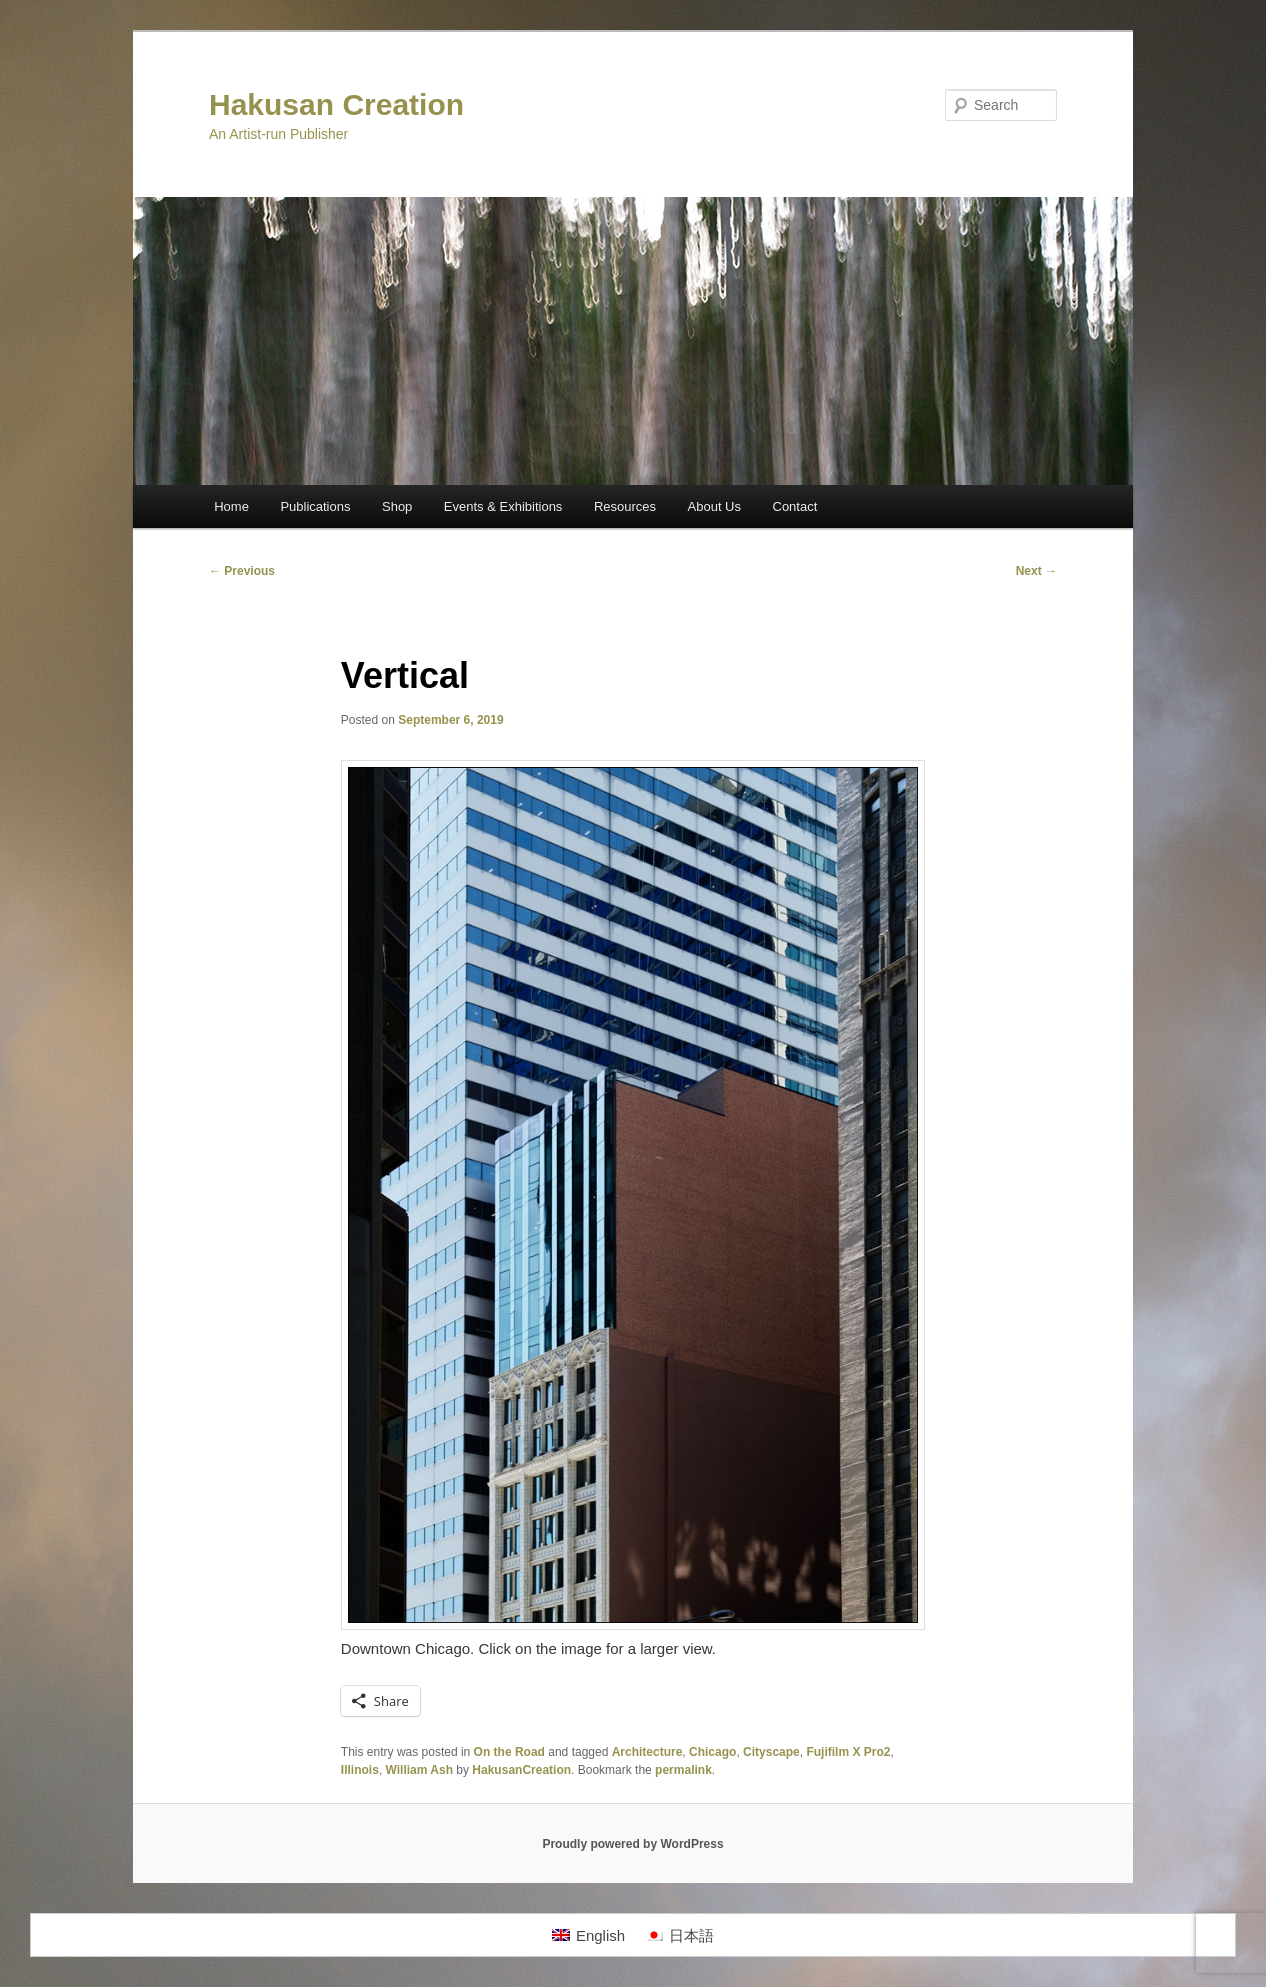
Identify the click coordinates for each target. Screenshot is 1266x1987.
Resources (625, 506)
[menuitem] (588, 1935)
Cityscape (771, 1752)
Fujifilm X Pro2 (848, 1752)
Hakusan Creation (336, 104)
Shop (397, 506)
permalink (683, 1770)
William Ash (419, 1770)
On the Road (509, 1752)
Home (231, 506)
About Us (714, 506)
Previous (242, 571)
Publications (315, 506)
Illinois (360, 1770)
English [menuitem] (600, 1935)
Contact (795, 506)
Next (1036, 571)
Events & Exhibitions (503, 506)
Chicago (712, 1752)
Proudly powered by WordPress (632, 1844)
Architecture (647, 1752)
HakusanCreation (521, 1770)
